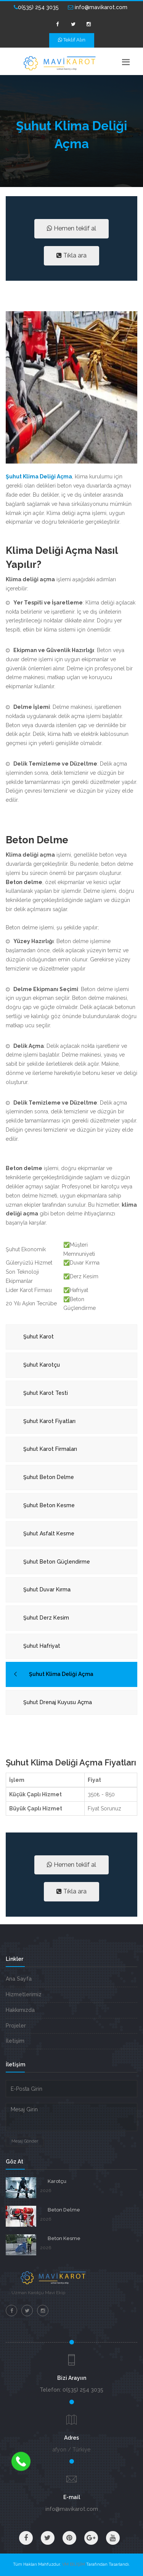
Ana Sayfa (19, 1979)
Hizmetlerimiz (24, 1994)
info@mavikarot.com (97, 7)
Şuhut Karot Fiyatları (49, 1421)
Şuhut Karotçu (41, 1365)
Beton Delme (64, 2210)
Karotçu (57, 2181)
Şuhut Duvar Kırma (47, 1589)
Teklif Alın (71, 40)
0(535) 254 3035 (36, 7)
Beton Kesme (64, 2238)
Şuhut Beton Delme (48, 1477)
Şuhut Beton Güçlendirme (56, 1562)
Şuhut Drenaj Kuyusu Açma (57, 1702)
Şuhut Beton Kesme (49, 1505)
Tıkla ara (71, 255)
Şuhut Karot (38, 1337)
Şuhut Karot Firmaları (50, 1449)
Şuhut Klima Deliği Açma (61, 1674)
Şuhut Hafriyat (41, 1646)
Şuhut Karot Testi (45, 1393)
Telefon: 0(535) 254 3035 (71, 2390)
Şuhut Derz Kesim (46, 1618)
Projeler (16, 2026)
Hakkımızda (20, 2010)
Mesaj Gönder (24, 2141)
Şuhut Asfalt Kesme (48, 1533)
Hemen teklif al (71, 228)
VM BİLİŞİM (73, 2564)
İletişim (15, 2041)
